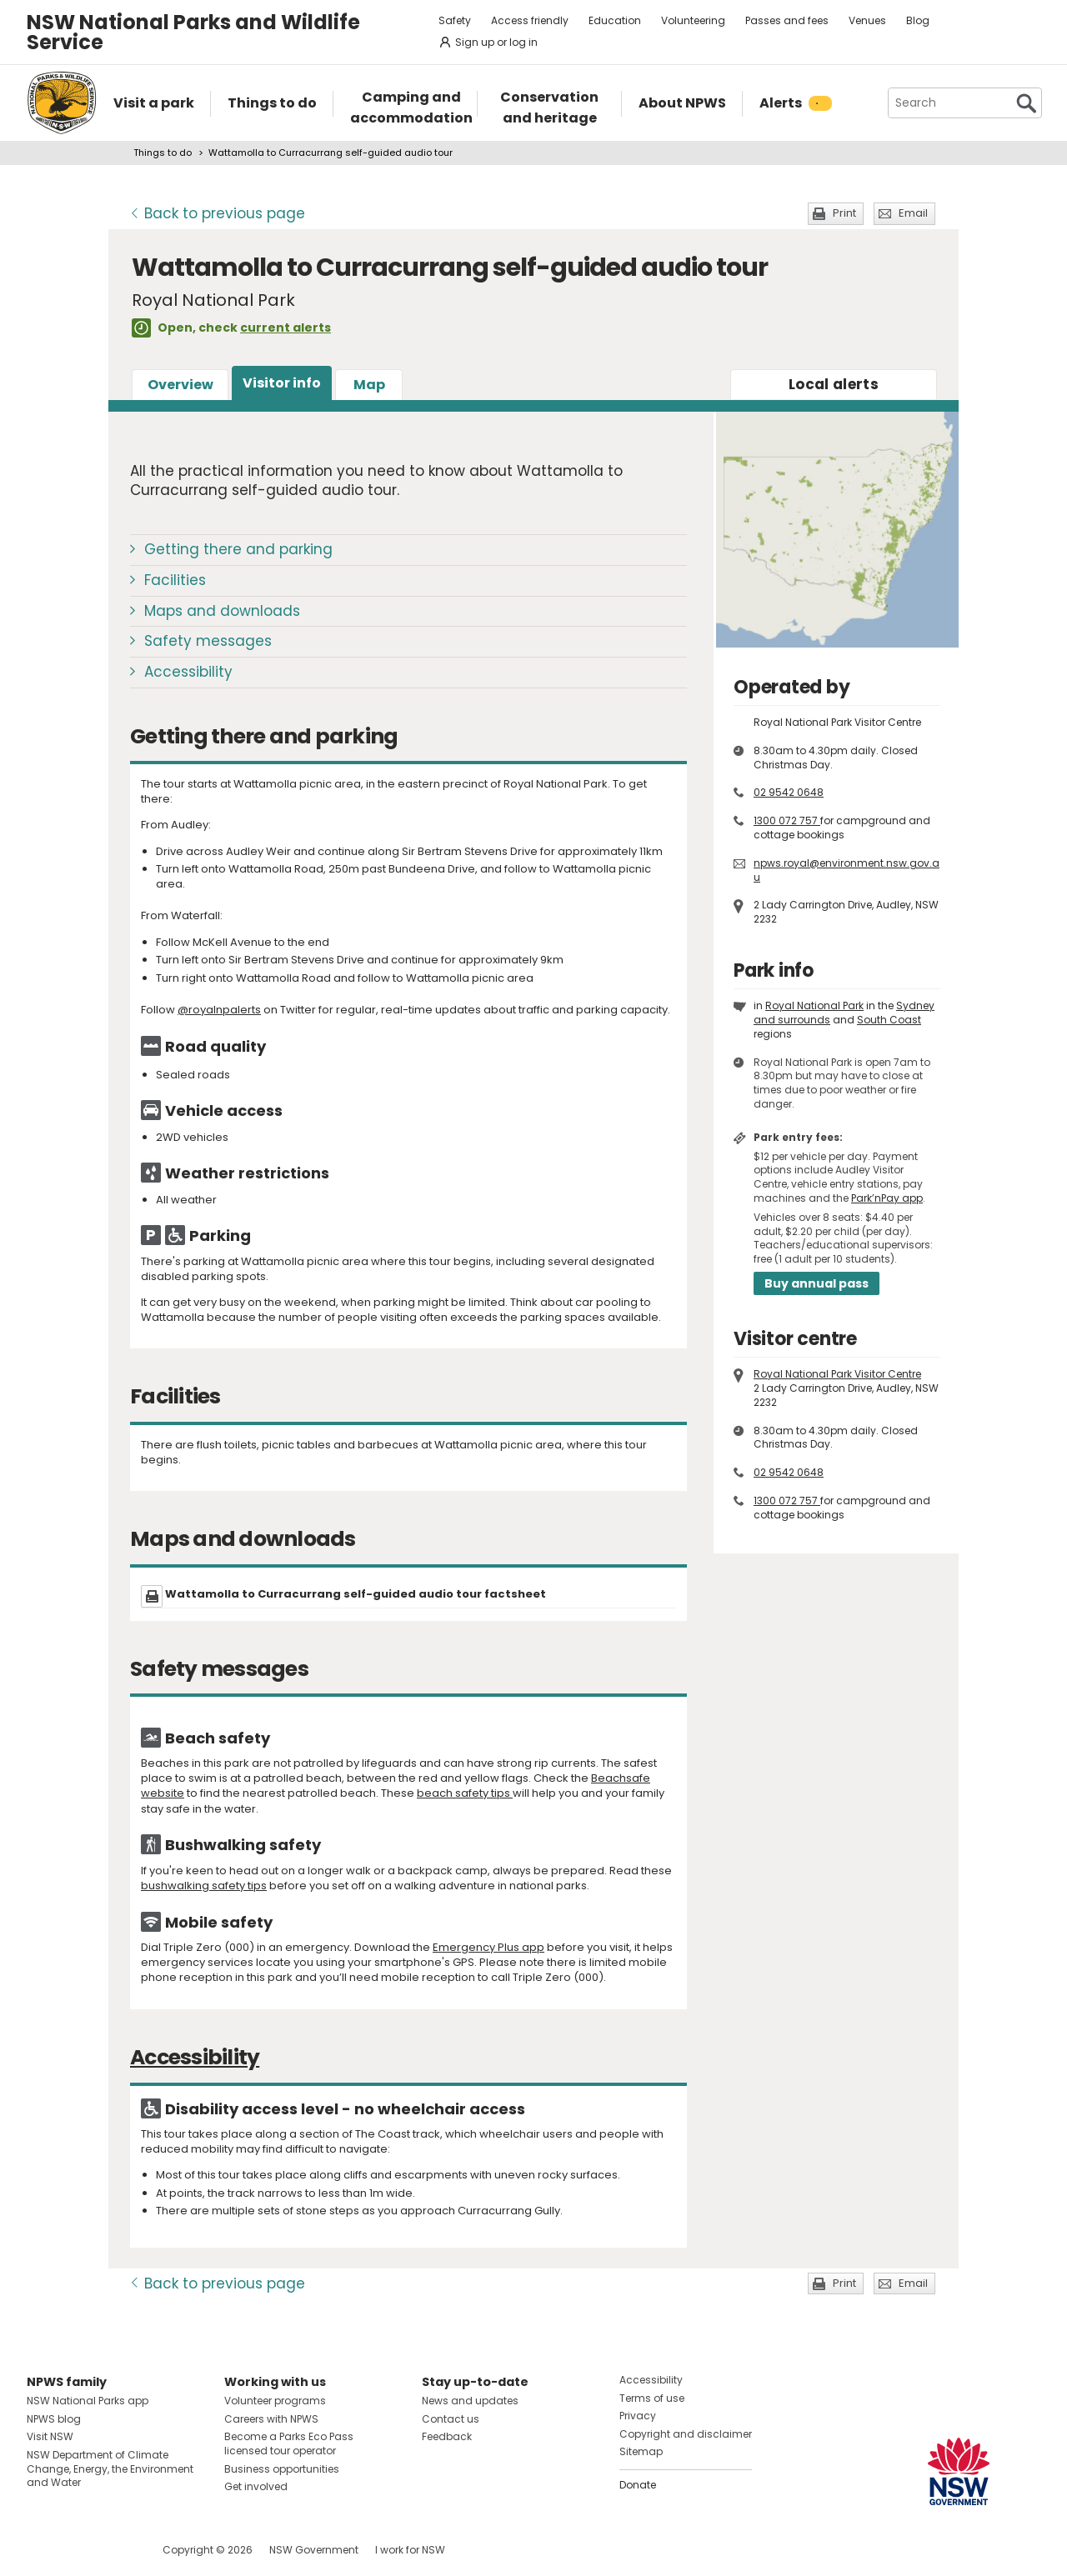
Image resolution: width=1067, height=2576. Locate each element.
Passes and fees (787, 20)
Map (369, 384)
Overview (180, 384)
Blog (917, 20)
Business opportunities (281, 2469)
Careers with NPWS (271, 2419)
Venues (867, 20)
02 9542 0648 (789, 792)
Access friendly (530, 20)
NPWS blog (54, 2419)
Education (615, 20)
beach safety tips (465, 1793)
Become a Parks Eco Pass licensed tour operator (288, 2443)
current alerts (285, 327)
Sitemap (641, 2451)
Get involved (256, 2486)
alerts (834, 384)
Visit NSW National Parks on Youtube (113, 2549)
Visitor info (282, 383)
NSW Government (313, 2550)
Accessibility (188, 672)
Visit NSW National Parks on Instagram (78, 2549)
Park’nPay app (887, 1198)
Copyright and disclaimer (685, 2434)
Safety (454, 20)
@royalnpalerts (219, 1010)
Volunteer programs (275, 2400)
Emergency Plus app (488, 1947)
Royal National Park (814, 1005)
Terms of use (651, 2398)
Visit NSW (50, 2436)
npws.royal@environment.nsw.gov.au (846, 870)
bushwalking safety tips (204, 1885)
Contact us (450, 2419)
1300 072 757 (787, 820)
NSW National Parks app (87, 2400)
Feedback (447, 2436)
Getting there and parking (238, 549)
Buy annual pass (816, 1283)
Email (913, 213)
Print (844, 213)
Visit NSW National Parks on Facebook (42, 2549)
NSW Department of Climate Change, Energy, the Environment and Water (110, 2469)
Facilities (175, 580)
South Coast (889, 1020)
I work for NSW (410, 2550)
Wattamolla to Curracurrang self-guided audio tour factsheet (355, 1594)
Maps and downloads (222, 611)
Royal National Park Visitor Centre (837, 1374)
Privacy (637, 2415)
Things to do (162, 152)
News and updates (470, 2400)
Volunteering (693, 20)
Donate (637, 2485)
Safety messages (208, 641)
